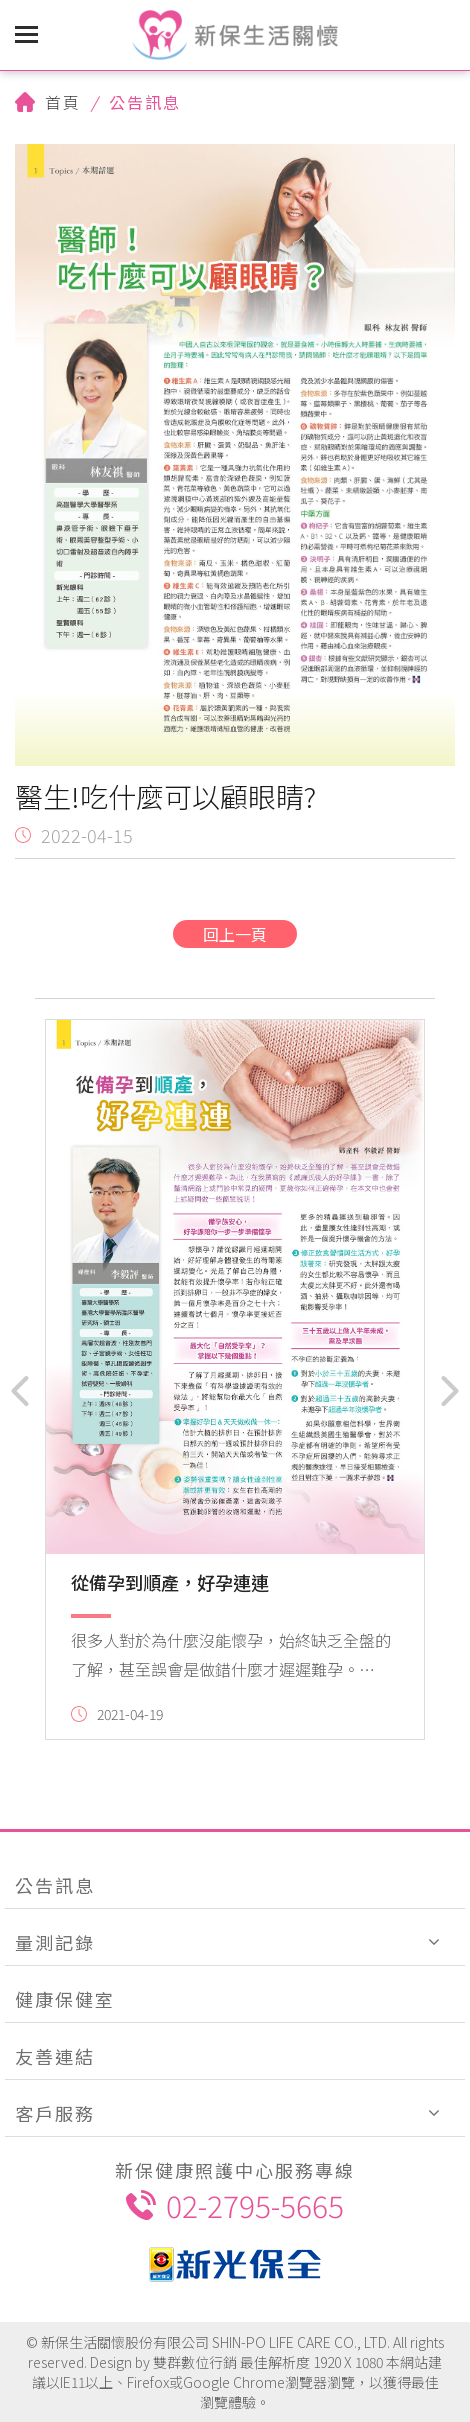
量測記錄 (55, 1942)
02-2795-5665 (235, 2205)
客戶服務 (55, 2113)
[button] (20, 1391)
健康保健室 (65, 1999)
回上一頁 (235, 934)
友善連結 (55, 2056)
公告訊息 (55, 1885)
